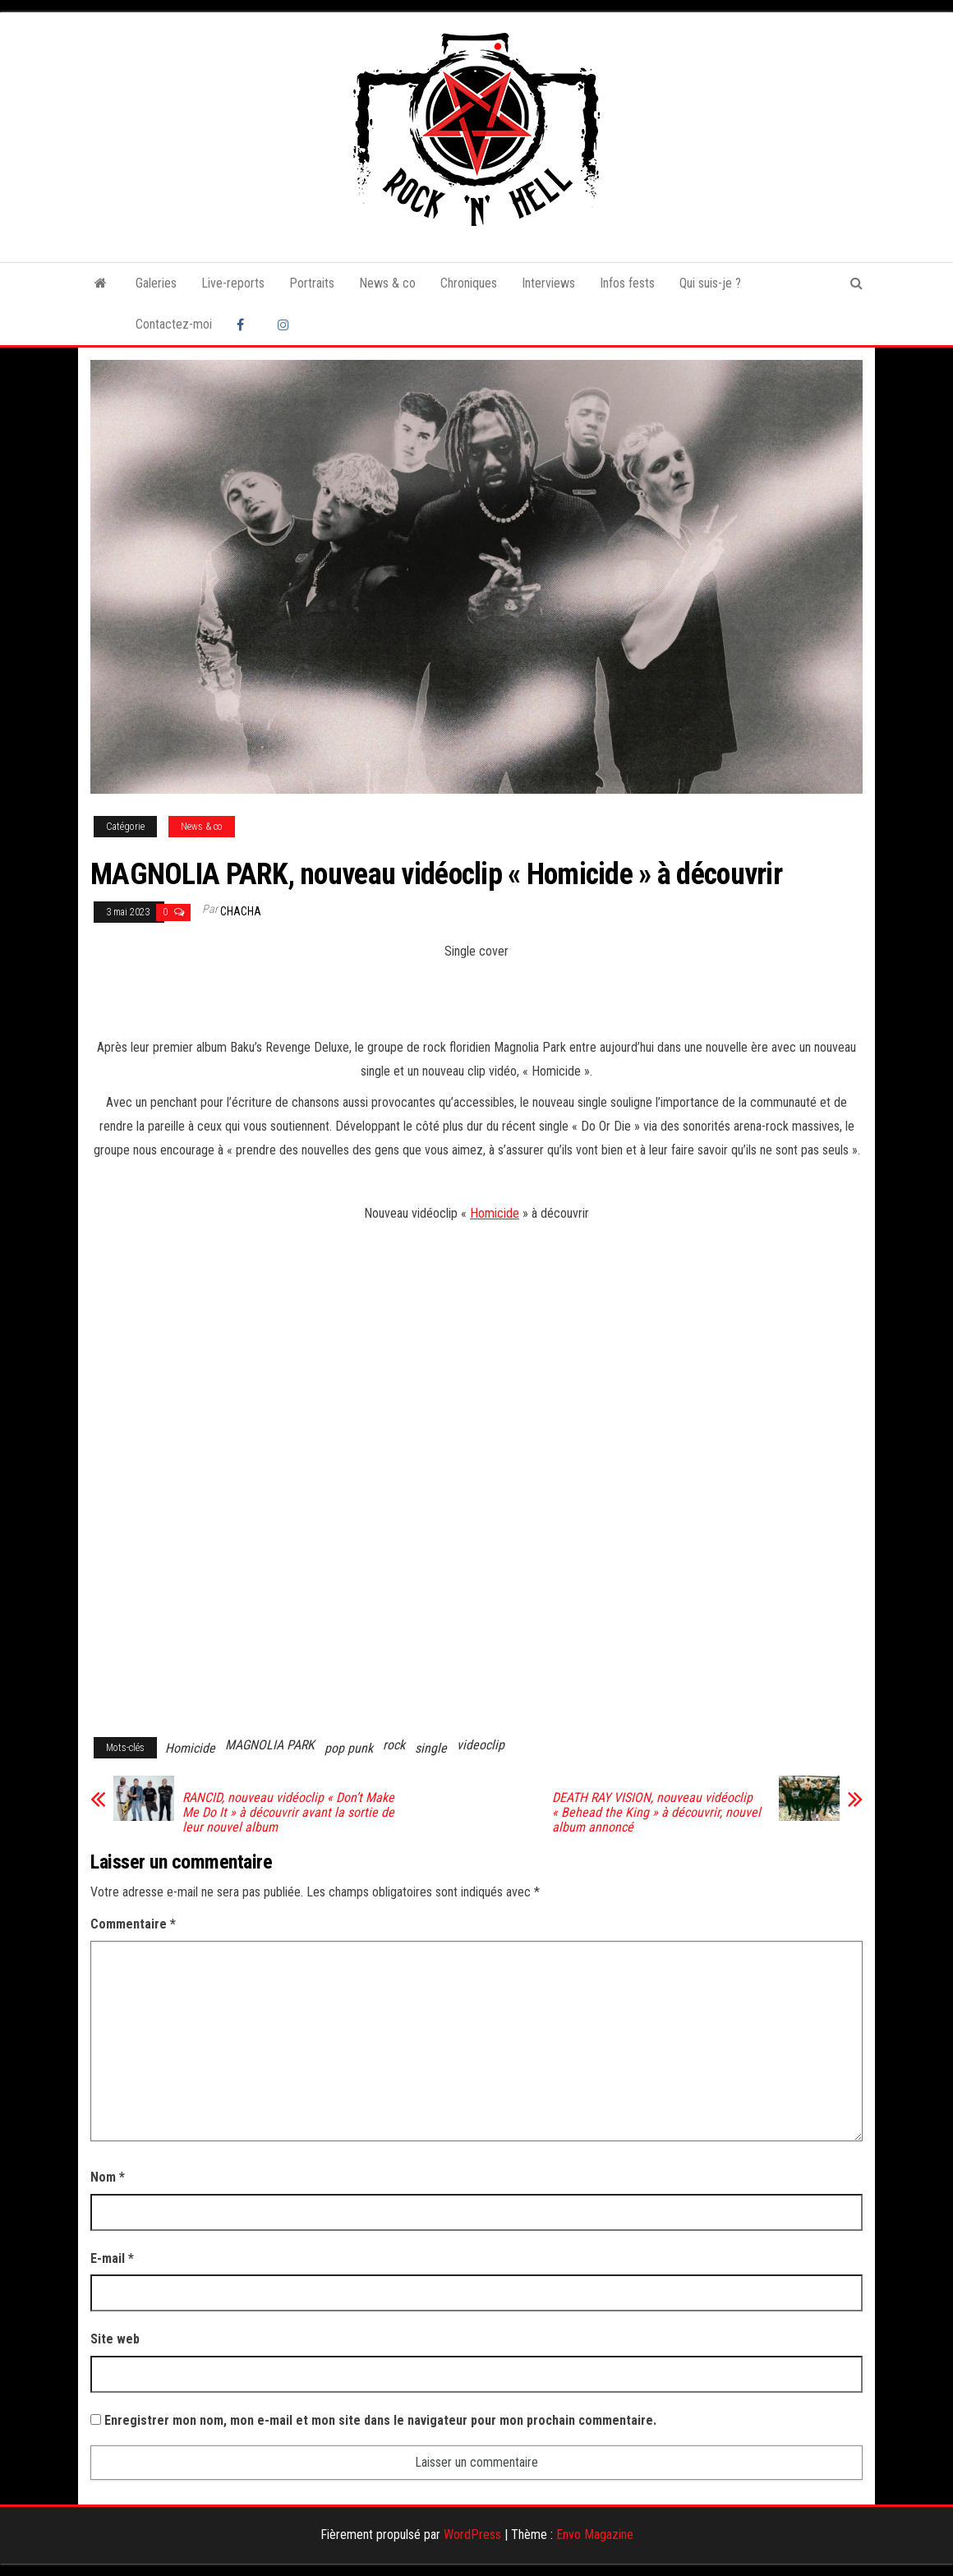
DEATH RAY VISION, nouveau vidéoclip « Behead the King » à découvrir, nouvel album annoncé (656, 1812)
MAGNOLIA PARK (270, 1745)
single (431, 1748)
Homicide (494, 1213)
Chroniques (468, 283)
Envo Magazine (594, 2534)
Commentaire (133, 1924)
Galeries (156, 283)
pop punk (349, 1748)
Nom (107, 2177)
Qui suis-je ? (710, 283)
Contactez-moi (174, 324)
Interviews (548, 283)
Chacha (240, 911)
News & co (387, 283)
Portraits (311, 283)
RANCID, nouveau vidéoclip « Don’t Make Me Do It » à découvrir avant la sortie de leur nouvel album (288, 1812)
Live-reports (233, 283)
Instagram (285, 324)
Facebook (244, 324)
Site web (115, 2339)
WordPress (472, 2534)
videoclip (480, 1745)
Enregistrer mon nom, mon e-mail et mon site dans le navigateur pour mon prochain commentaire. (380, 2420)
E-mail (112, 2258)
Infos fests (627, 283)
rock (394, 1745)
